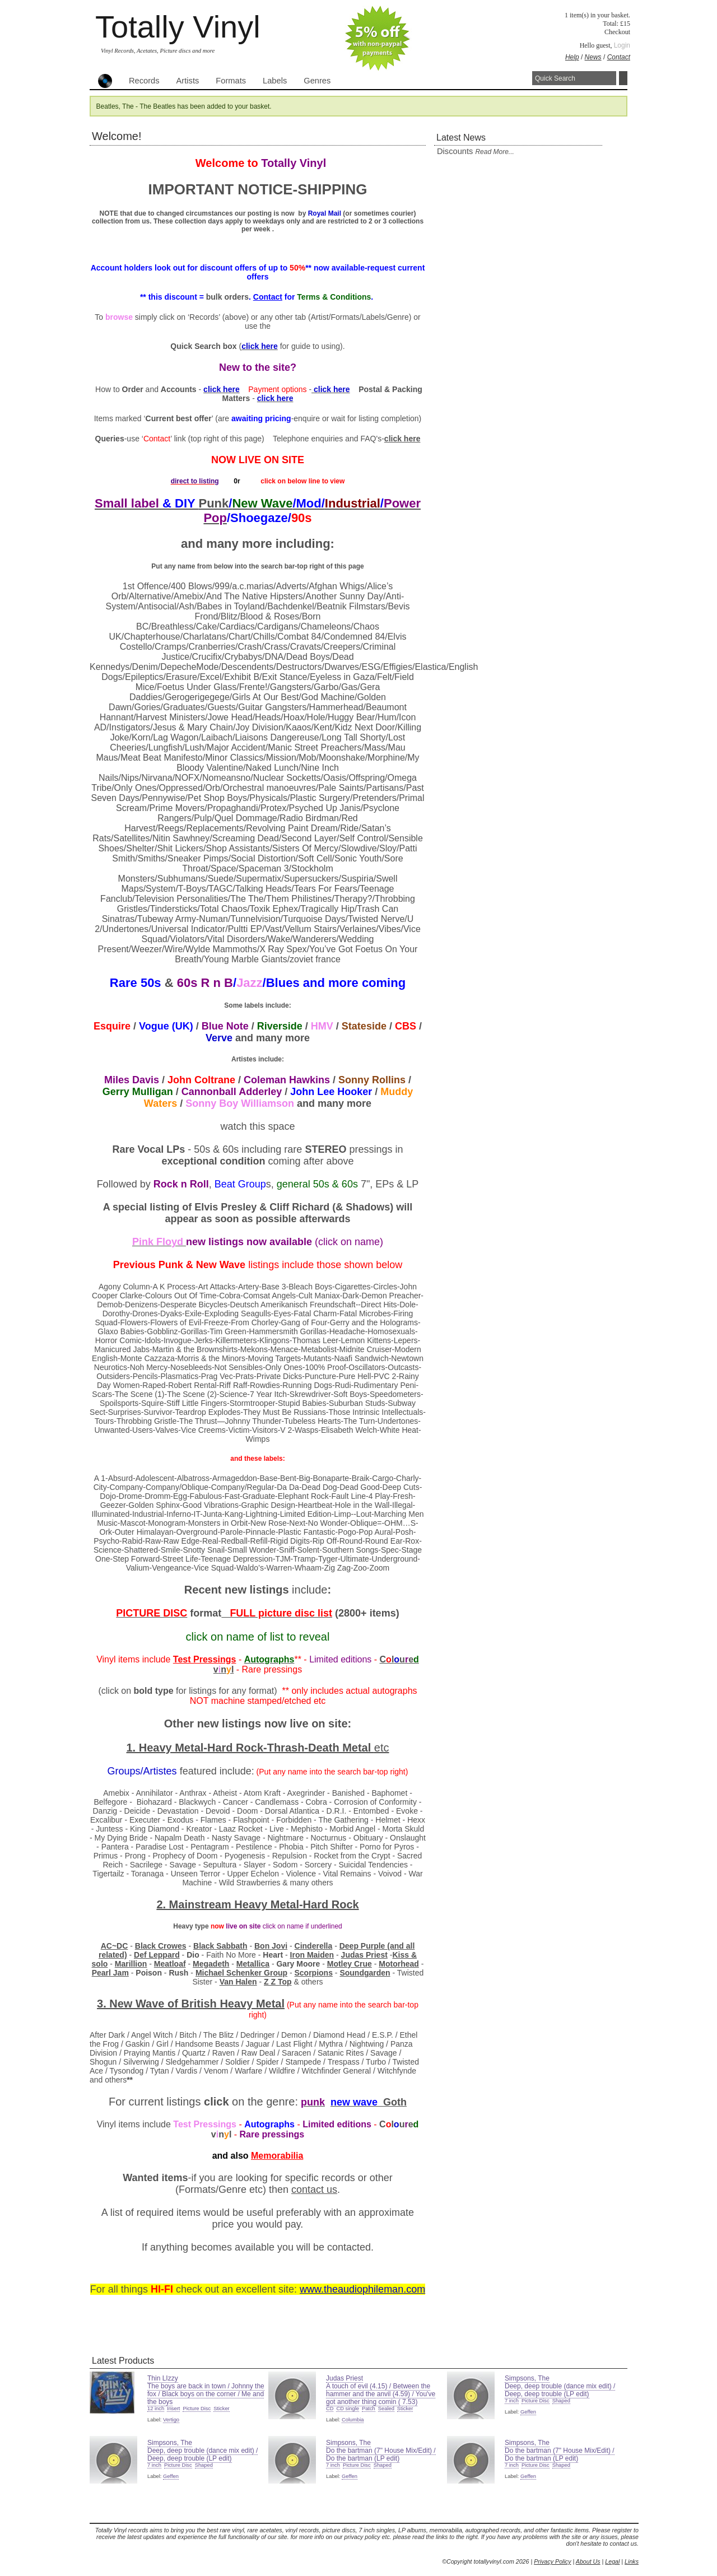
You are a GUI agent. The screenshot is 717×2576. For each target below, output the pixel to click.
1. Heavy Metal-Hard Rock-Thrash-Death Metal (250, 1747)
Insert (173, 2408)
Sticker (221, 2408)
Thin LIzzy (162, 2378)
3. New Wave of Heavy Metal (191, 2003)
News (593, 57)
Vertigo (171, 2420)
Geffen (528, 2412)
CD (329, 2408)
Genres (317, 80)
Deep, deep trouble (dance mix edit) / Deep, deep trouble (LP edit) (560, 2390)
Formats (231, 80)
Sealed (386, 2408)
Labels (275, 80)
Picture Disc (197, 2408)
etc (381, 1747)
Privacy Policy (552, 2561)
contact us (314, 2189)
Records (144, 80)
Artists (187, 80)
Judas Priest (344, 2378)
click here (402, 438)
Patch (368, 2408)
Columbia (353, 2420)
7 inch (512, 2400)
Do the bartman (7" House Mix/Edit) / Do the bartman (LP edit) (381, 2454)
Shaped (561, 2400)
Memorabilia (277, 2155)
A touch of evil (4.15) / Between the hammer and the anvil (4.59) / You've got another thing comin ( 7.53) (380, 2394)
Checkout (617, 32)
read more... (494, 152)
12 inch (155, 2408)
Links (632, 2561)
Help (572, 57)
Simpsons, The (527, 2378)
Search (623, 78)
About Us (588, 2561)
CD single (347, 2408)
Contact (618, 57)
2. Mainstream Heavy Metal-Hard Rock (257, 1904)
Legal (612, 2561)
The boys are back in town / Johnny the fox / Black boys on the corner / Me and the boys (205, 2394)
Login (622, 45)
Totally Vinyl (177, 26)
